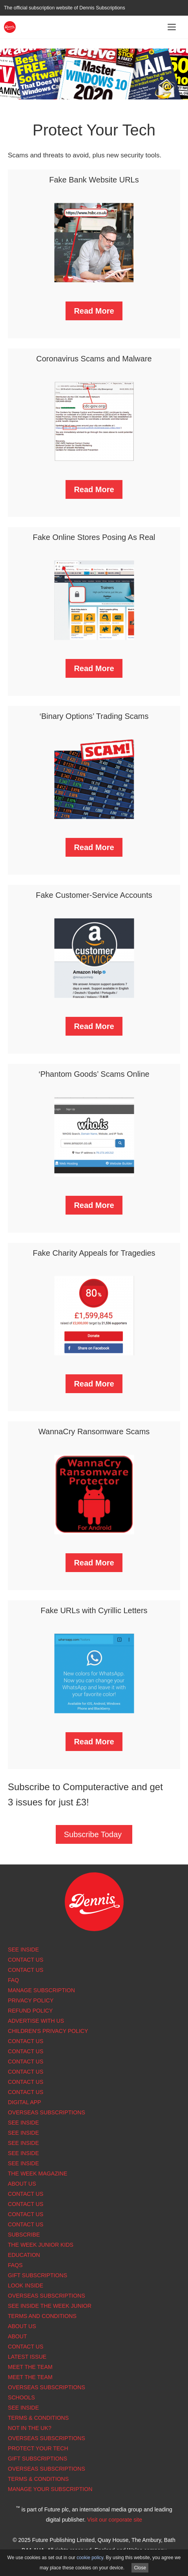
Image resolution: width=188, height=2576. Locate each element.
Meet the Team (30, 2367)
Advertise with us (36, 2021)
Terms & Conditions (38, 2418)
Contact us (25, 2092)
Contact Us (25, 1960)
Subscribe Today (93, 1834)
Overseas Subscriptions (46, 2112)
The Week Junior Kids (40, 2245)
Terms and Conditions (42, 2316)
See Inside (23, 1949)
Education (24, 2255)
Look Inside (25, 2285)
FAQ (13, 1980)
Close (140, 2568)
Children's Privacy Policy (48, 2031)
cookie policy (90, 2557)
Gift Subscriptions (37, 2275)
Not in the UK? (29, 2428)
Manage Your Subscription (50, 2489)
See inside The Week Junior (49, 2306)
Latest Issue (27, 2357)
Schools (21, 2397)
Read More (94, 311)
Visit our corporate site (114, 2519)
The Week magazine (37, 2173)
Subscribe (24, 2234)
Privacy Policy (30, 2000)
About (17, 2336)
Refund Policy (30, 2010)
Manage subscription (41, 1990)
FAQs (15, 2265)
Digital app (24, 2102)
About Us (22, 2326)
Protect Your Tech (38, 2448)
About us (22, 2184)
